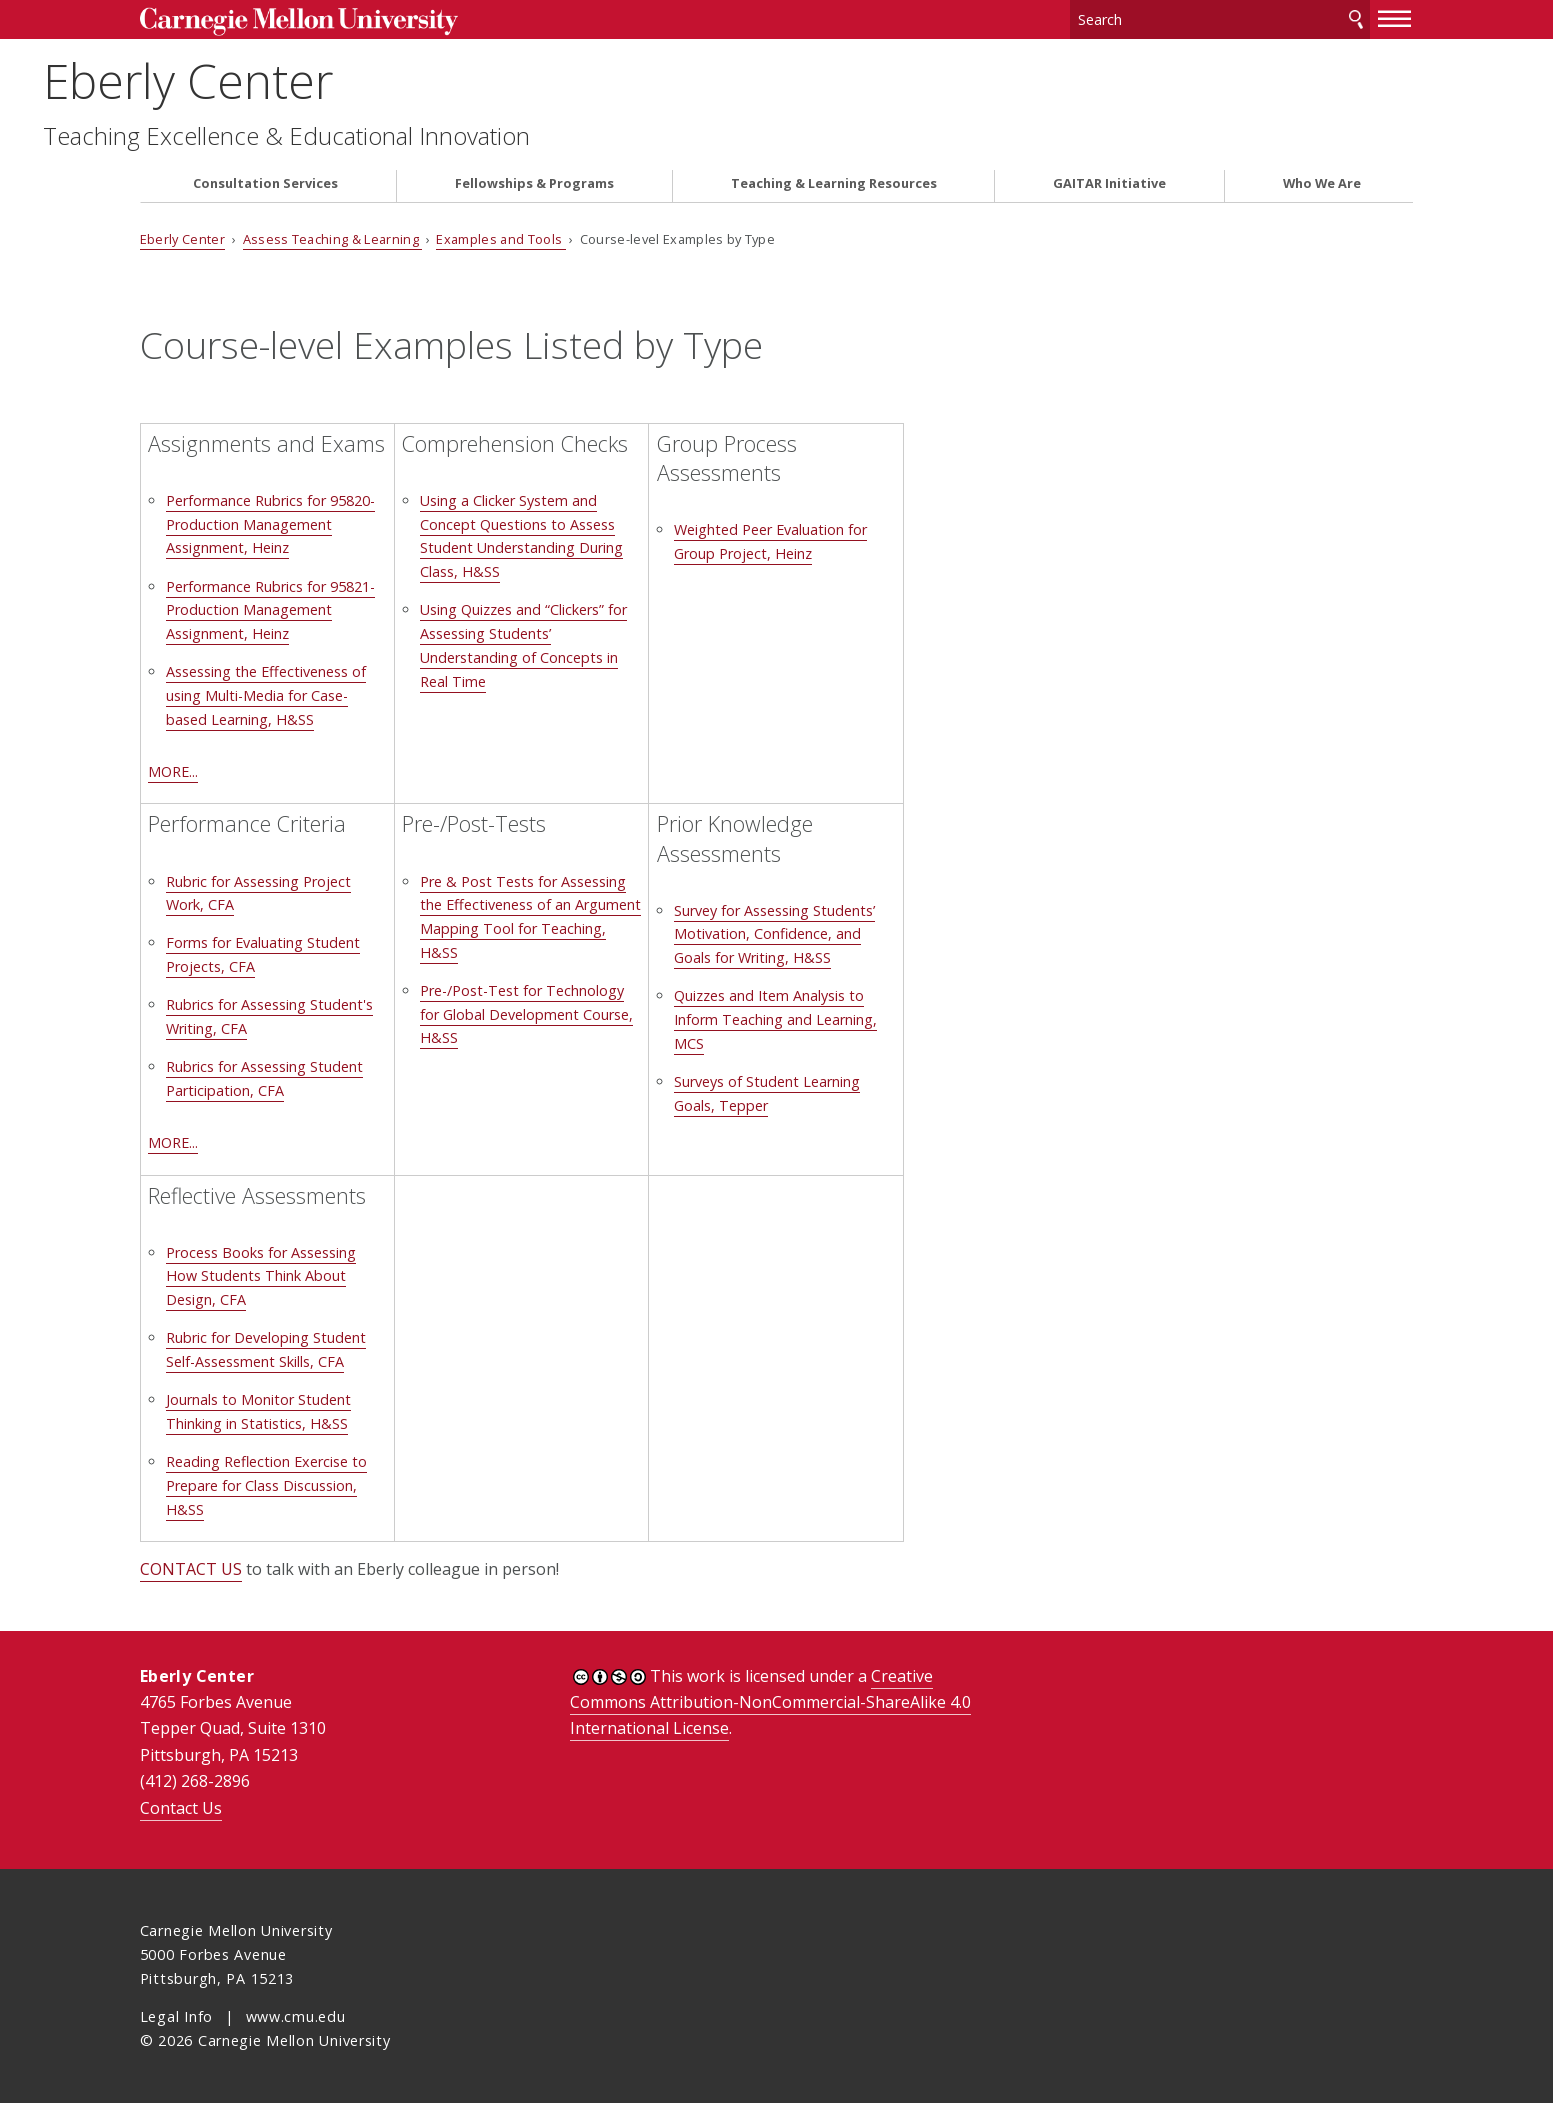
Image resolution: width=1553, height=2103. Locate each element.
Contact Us (181, 1808)
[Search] (1220, 19)
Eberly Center (285, 80)
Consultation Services (265, 183)
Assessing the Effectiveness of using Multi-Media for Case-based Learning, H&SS (266, 695)
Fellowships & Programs (534, 183)
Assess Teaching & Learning (333, 239)
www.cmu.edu (296, 2016)
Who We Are (1322, 183)
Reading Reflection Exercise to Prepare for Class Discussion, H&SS (266, 1485)
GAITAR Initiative (1109, 183)
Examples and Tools (500, 239)
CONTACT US (191, 1569)
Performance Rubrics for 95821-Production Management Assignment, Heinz (270, 610)
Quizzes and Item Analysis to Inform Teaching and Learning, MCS (775, 1019)
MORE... (173, 771)
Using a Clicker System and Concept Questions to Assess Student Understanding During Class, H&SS (521, 536)
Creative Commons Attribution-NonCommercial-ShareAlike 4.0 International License (770, 1702)
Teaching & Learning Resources (834, 183)
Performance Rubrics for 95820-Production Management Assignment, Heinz (270, 524)
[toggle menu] (1395, 18)
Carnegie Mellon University (299, 21)
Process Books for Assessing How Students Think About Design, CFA (261, 1276)
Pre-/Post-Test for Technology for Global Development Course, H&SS (526, 1014)
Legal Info (176, 2016)
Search (1356, 19)
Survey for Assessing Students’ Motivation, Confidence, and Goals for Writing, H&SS (774, 934)
